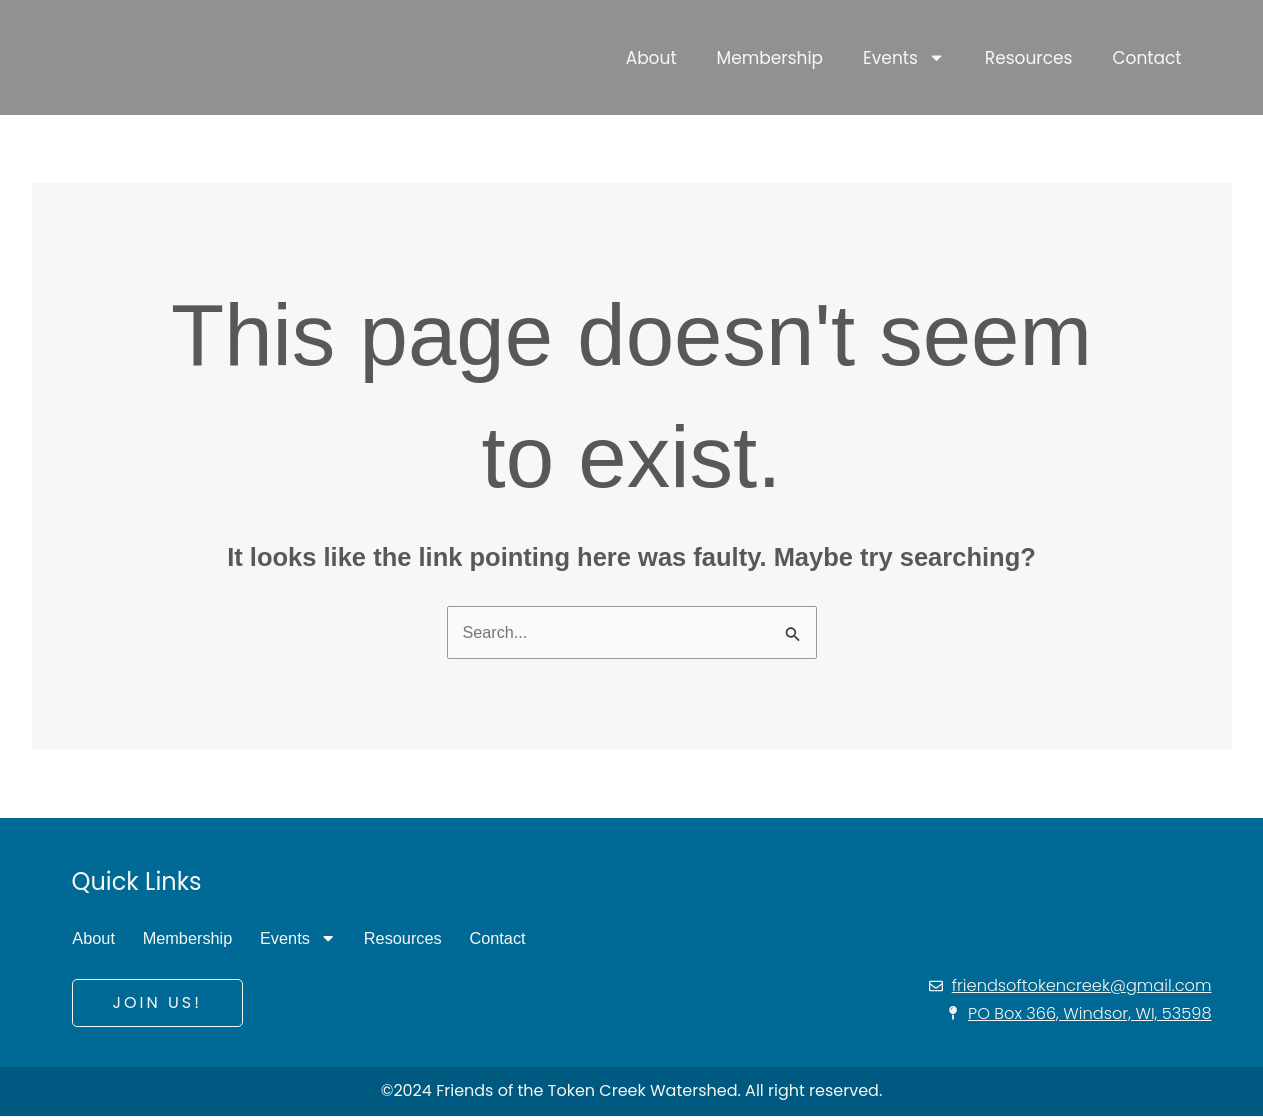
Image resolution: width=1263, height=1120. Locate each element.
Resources (1029, 56)
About (651, 56)
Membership (770, 56)
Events (904, 55)
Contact (1146, 56)
